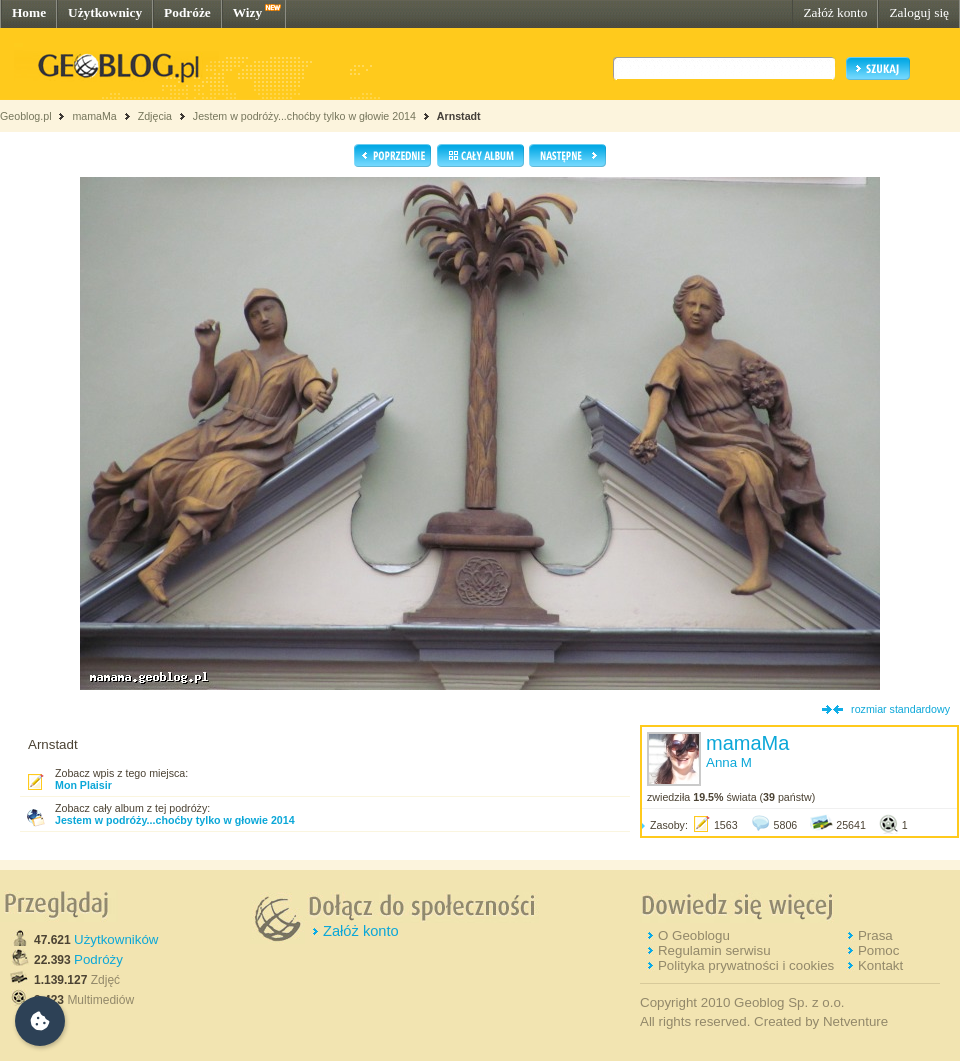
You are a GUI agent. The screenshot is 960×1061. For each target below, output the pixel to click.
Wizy (247, 12)
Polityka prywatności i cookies (746, 965)
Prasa (875, 935)
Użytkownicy (105, 12)
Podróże (187, 12)
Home (29, 12)
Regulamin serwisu (714, 950)
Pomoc (878, 950)
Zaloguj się (919, 12)
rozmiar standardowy (900, 709)
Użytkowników (116, 939)
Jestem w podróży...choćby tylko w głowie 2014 (304, 116)
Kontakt (880, 965)
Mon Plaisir (83, 785)
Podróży (98, 959)
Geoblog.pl (26, 116)
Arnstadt (459, 116)
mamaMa (94, 116)
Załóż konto (835, 12)
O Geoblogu (694, 935)
